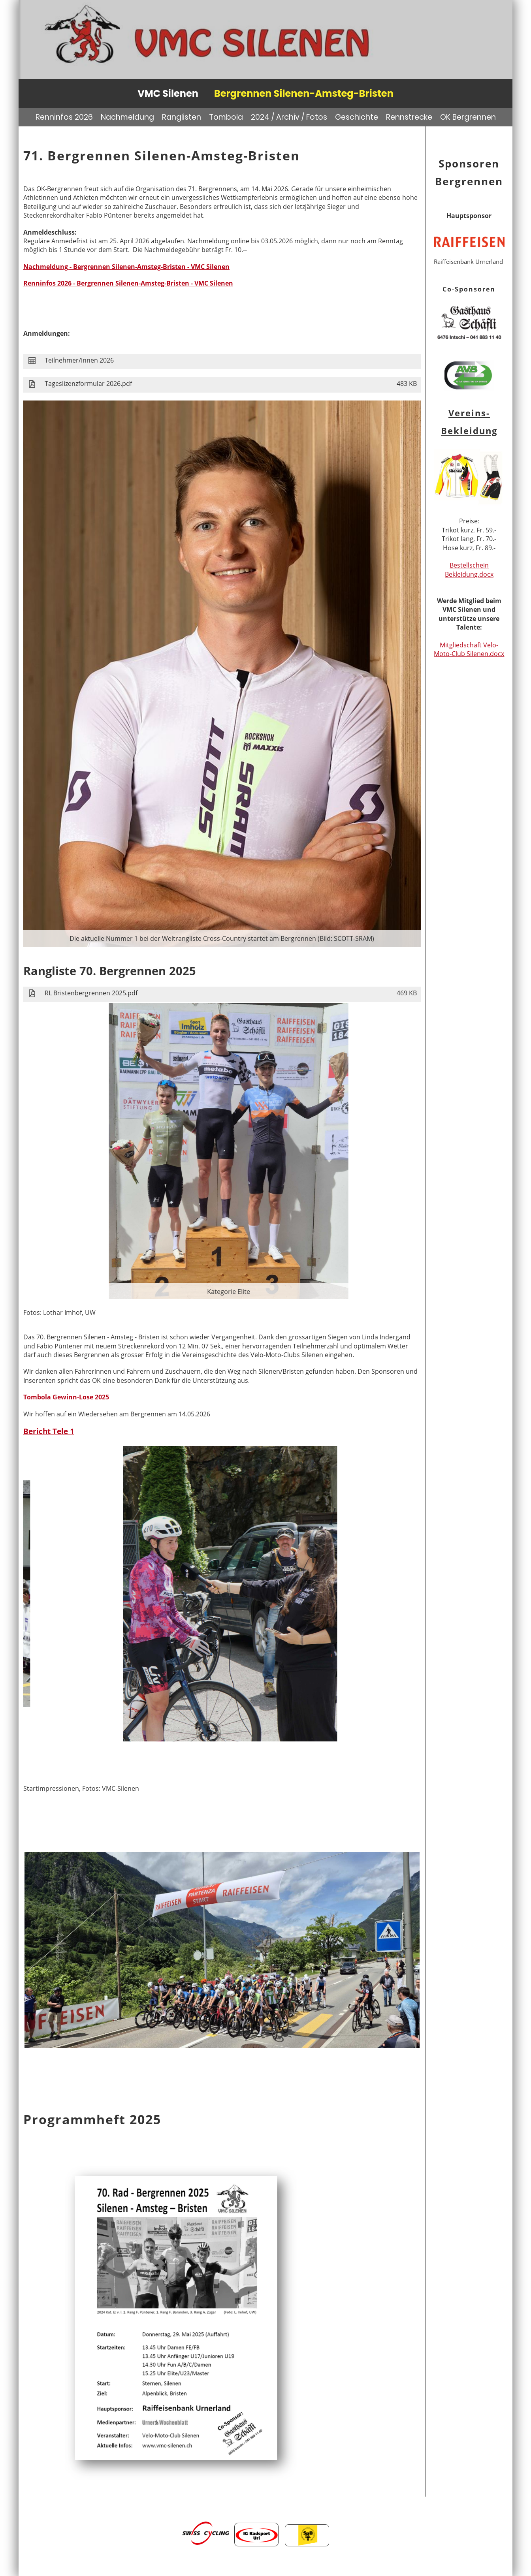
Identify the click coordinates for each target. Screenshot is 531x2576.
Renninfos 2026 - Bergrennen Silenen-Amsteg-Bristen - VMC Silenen (128, 283)
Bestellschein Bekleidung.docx (469, 569)
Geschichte (356, 117)
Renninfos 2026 (64, 117)
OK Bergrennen (468, 117)
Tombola (226, 117)
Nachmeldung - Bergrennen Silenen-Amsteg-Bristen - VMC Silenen (126, 266)
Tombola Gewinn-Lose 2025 (66, 1397)
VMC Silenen (167, 93)
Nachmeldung (127, 117)
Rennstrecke (409, 117)
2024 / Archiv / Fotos (289, 117)
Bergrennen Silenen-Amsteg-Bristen (304, 93)
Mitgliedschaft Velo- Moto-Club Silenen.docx (469, 649)
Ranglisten (181, 117)
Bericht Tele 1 (48, 1431)
